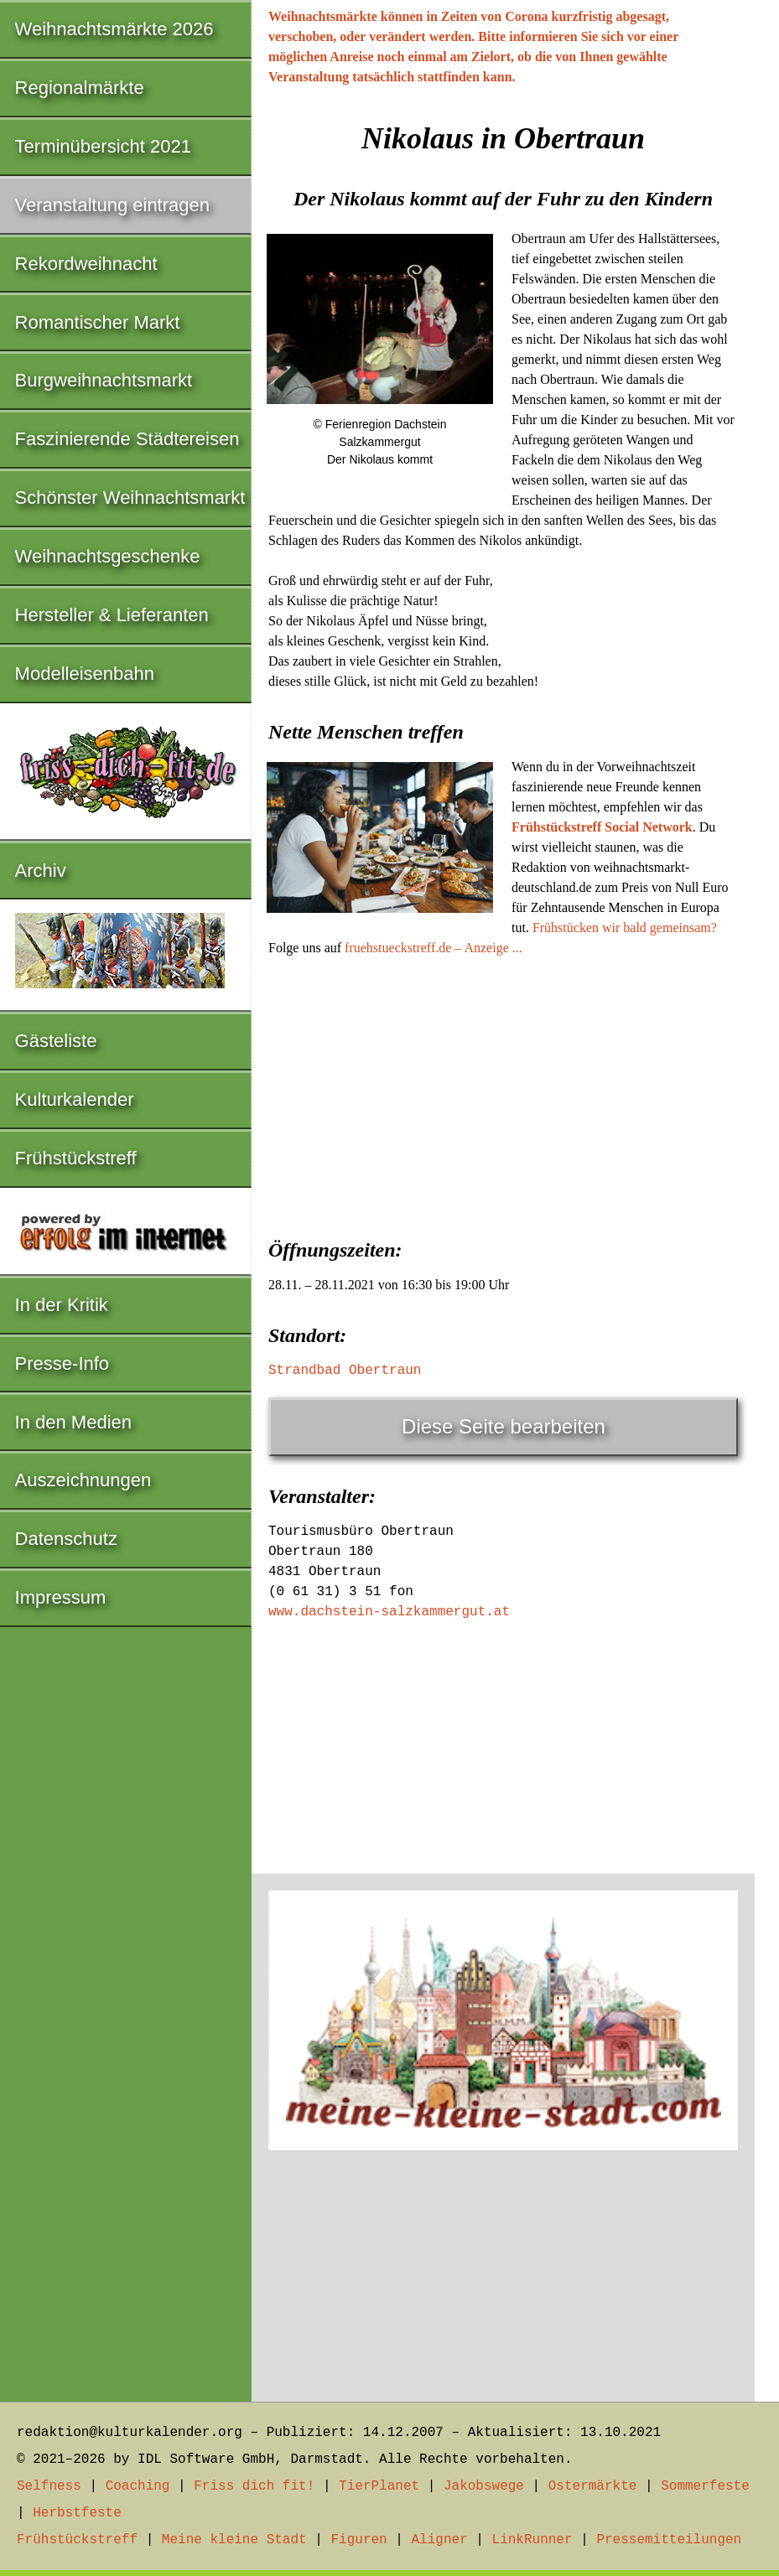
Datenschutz (66, 1538)
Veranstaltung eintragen (112, 204)
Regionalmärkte (79, 87)
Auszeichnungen (83, 1479)
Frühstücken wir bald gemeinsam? (624, 927)
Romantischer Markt (97, 322)
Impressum (60, 1597)
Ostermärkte (592, 2486)
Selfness (49, 2486)
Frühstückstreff (76, 1158)
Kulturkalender (74, 1099)
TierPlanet (379, 2486)
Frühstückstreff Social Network (602, 827)
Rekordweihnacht (86, 263)
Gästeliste (56, 1040)
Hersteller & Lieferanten (112, 614)
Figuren (358, 2539)
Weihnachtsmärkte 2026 (114, 28)
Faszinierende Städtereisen (127, 438)
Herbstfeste (77, 2513)
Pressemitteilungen (668, 2539)
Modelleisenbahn (84, 673)
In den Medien (73, 1422)
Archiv (40, 870)
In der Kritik (61, 1304)
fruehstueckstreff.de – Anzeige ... (433, 948)
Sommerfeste (705, 2486)
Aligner (440, 2539)
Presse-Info (62, 1363)
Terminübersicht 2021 (103, 146)
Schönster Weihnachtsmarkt (130, 497)
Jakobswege (484, 2486)
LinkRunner (532, 2539)
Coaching (138, 2486)
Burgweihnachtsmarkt (104, 380)
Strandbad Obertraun (344, 1370)
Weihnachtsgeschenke (107, 556)
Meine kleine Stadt (234, 2539)
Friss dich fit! (254, 2486)
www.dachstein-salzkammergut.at (389, 1612)
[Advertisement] (503, 1092)
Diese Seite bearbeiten (503, 1426)
